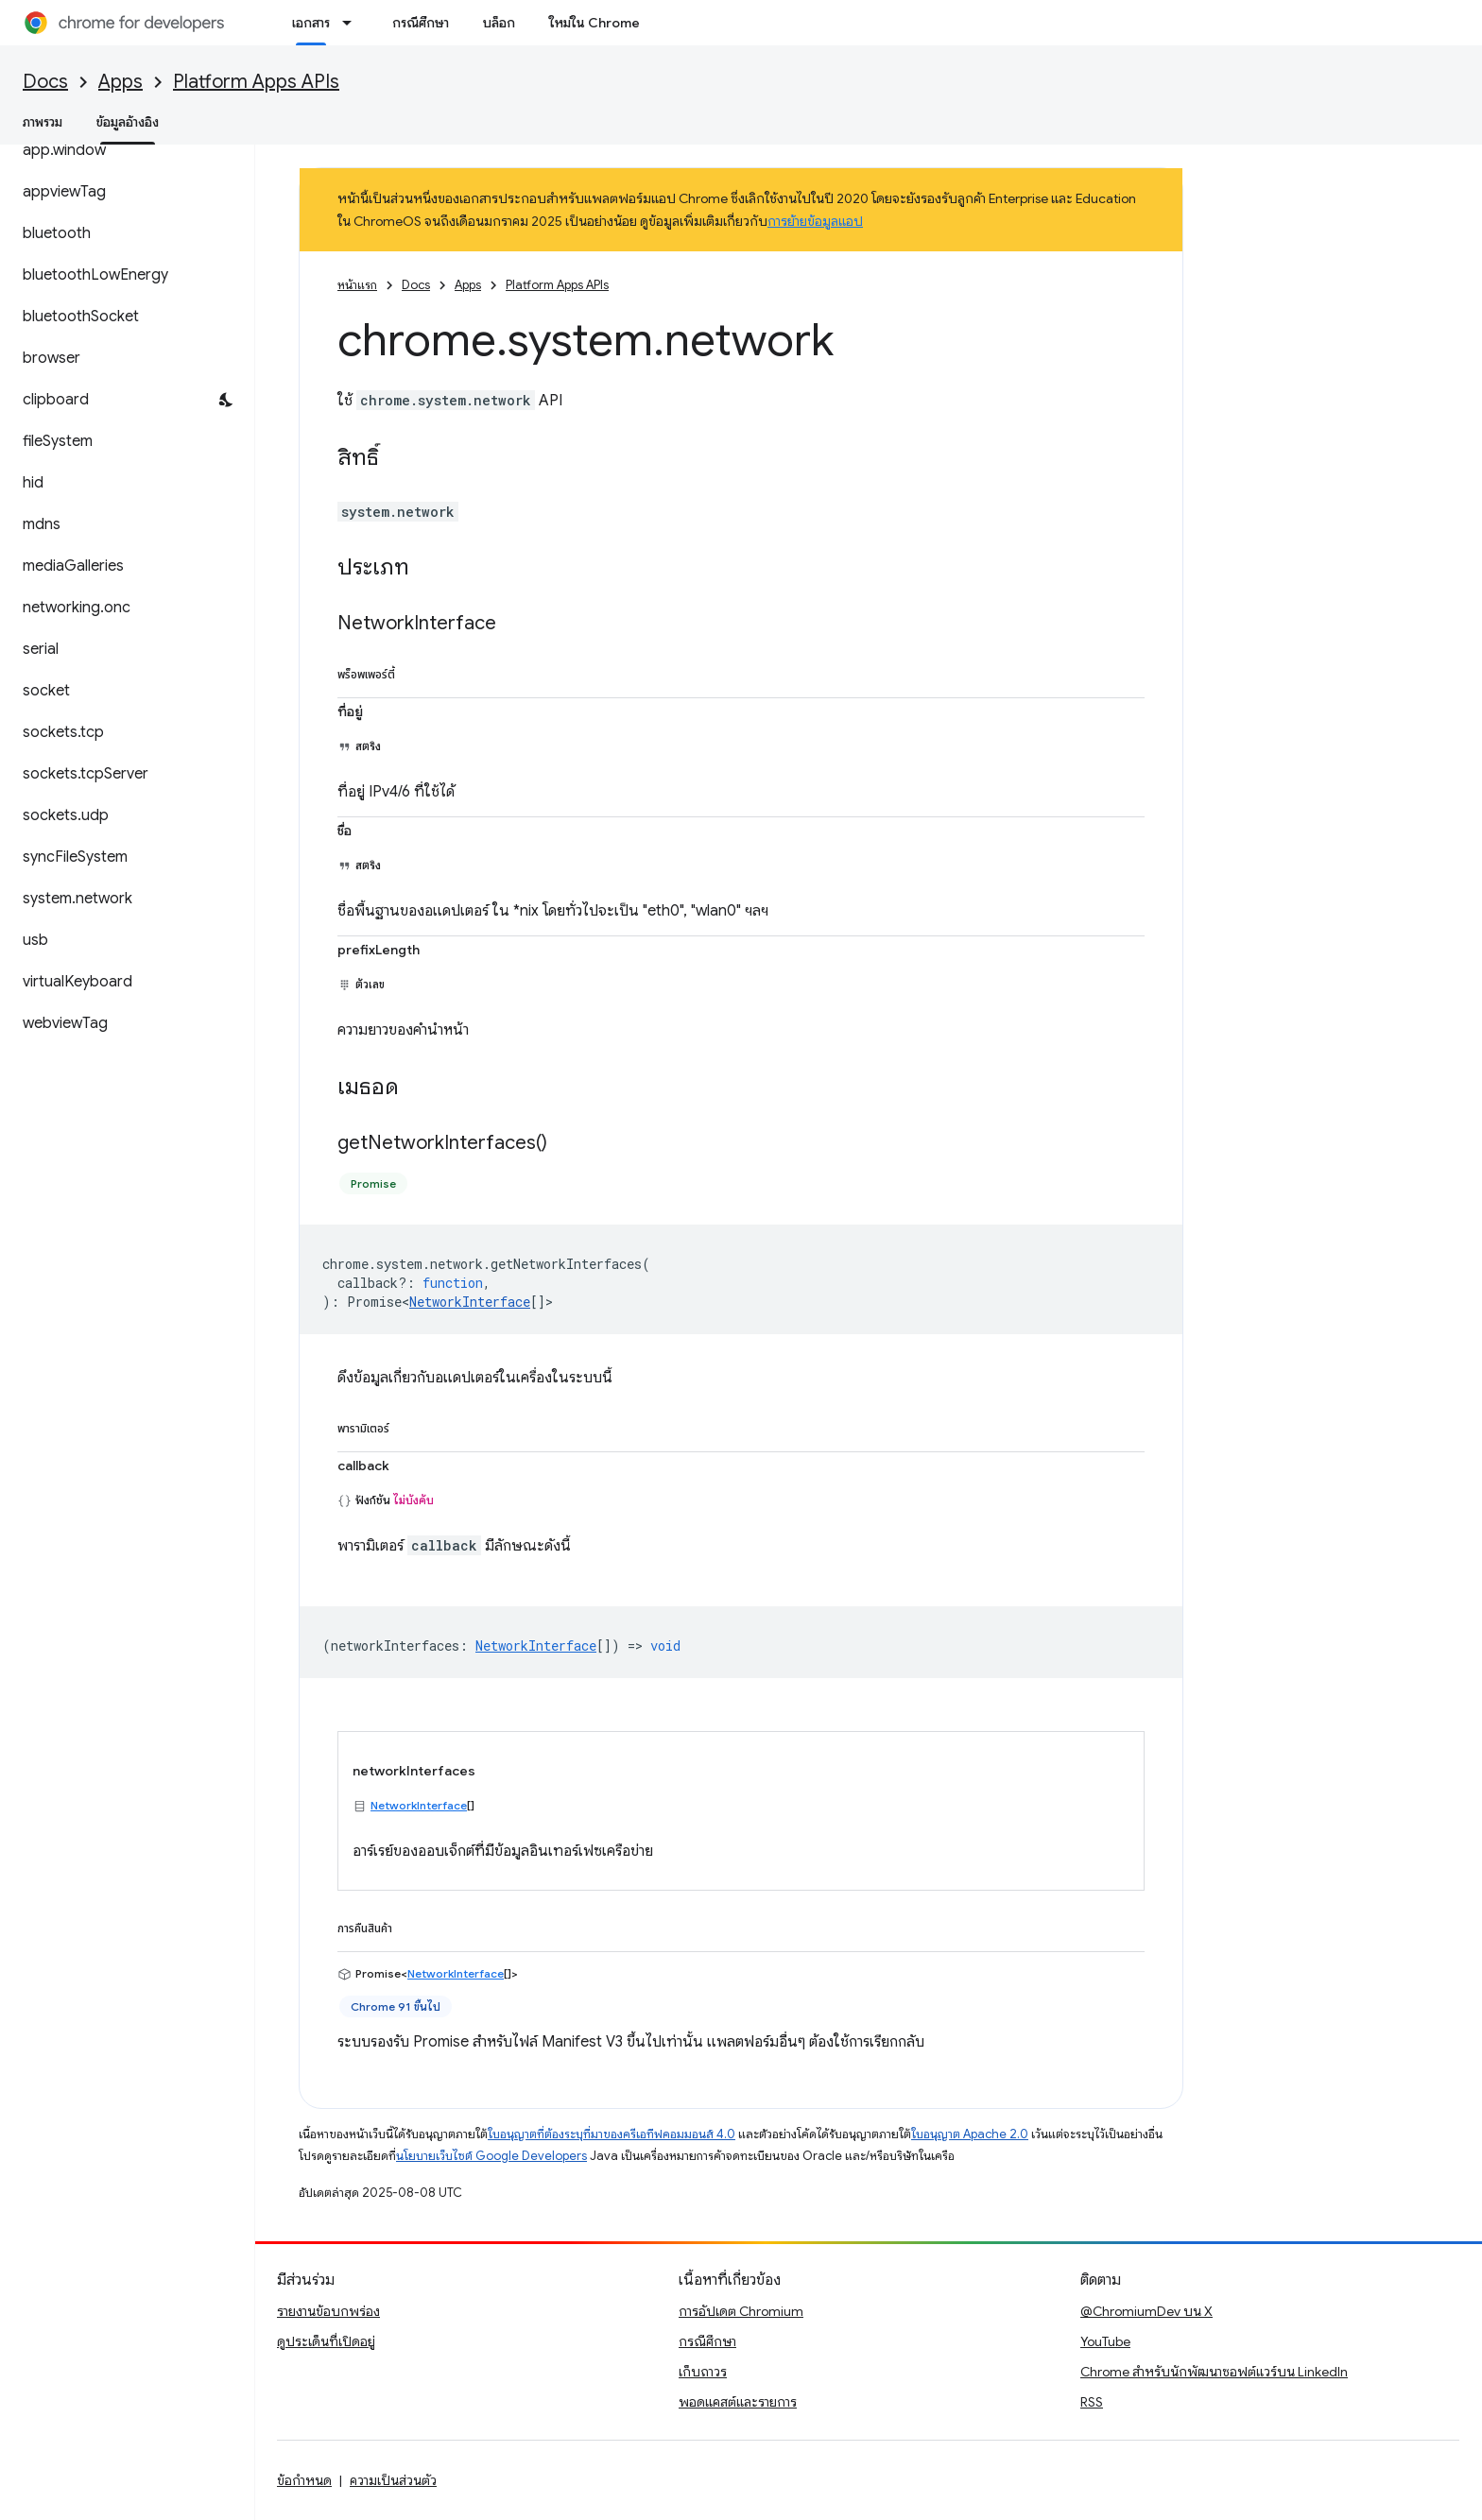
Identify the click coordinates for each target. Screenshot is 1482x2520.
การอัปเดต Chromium (741, 2311)
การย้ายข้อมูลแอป (815, 221)
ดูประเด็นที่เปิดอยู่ (326, 2341)
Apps (120, 82)
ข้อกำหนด (304, 2480)
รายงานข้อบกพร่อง (328, 2311)
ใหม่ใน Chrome (594, 22)
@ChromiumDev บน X (1146, 2311)
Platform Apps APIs (256, 82)
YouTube (1105, 2341)
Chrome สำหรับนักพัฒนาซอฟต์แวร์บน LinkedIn (1214, 2371)
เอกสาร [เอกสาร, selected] (311, 22)
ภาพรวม (42, 121)
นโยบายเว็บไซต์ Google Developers (491, 2156)
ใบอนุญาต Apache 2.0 (969, 2134)
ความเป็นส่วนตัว (393, 2480)
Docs (45, 82)
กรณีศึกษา (420, 22)
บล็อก (499, 22)
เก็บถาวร (703, 2371)
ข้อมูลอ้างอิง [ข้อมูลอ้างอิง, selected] (127, 121)
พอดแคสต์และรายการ (738, 2401)
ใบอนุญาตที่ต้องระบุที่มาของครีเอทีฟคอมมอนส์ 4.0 (611, 2134)
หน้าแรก (357, 285)
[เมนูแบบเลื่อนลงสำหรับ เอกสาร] (352, 22)
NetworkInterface (469, 1302)
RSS (1091, 2401)
